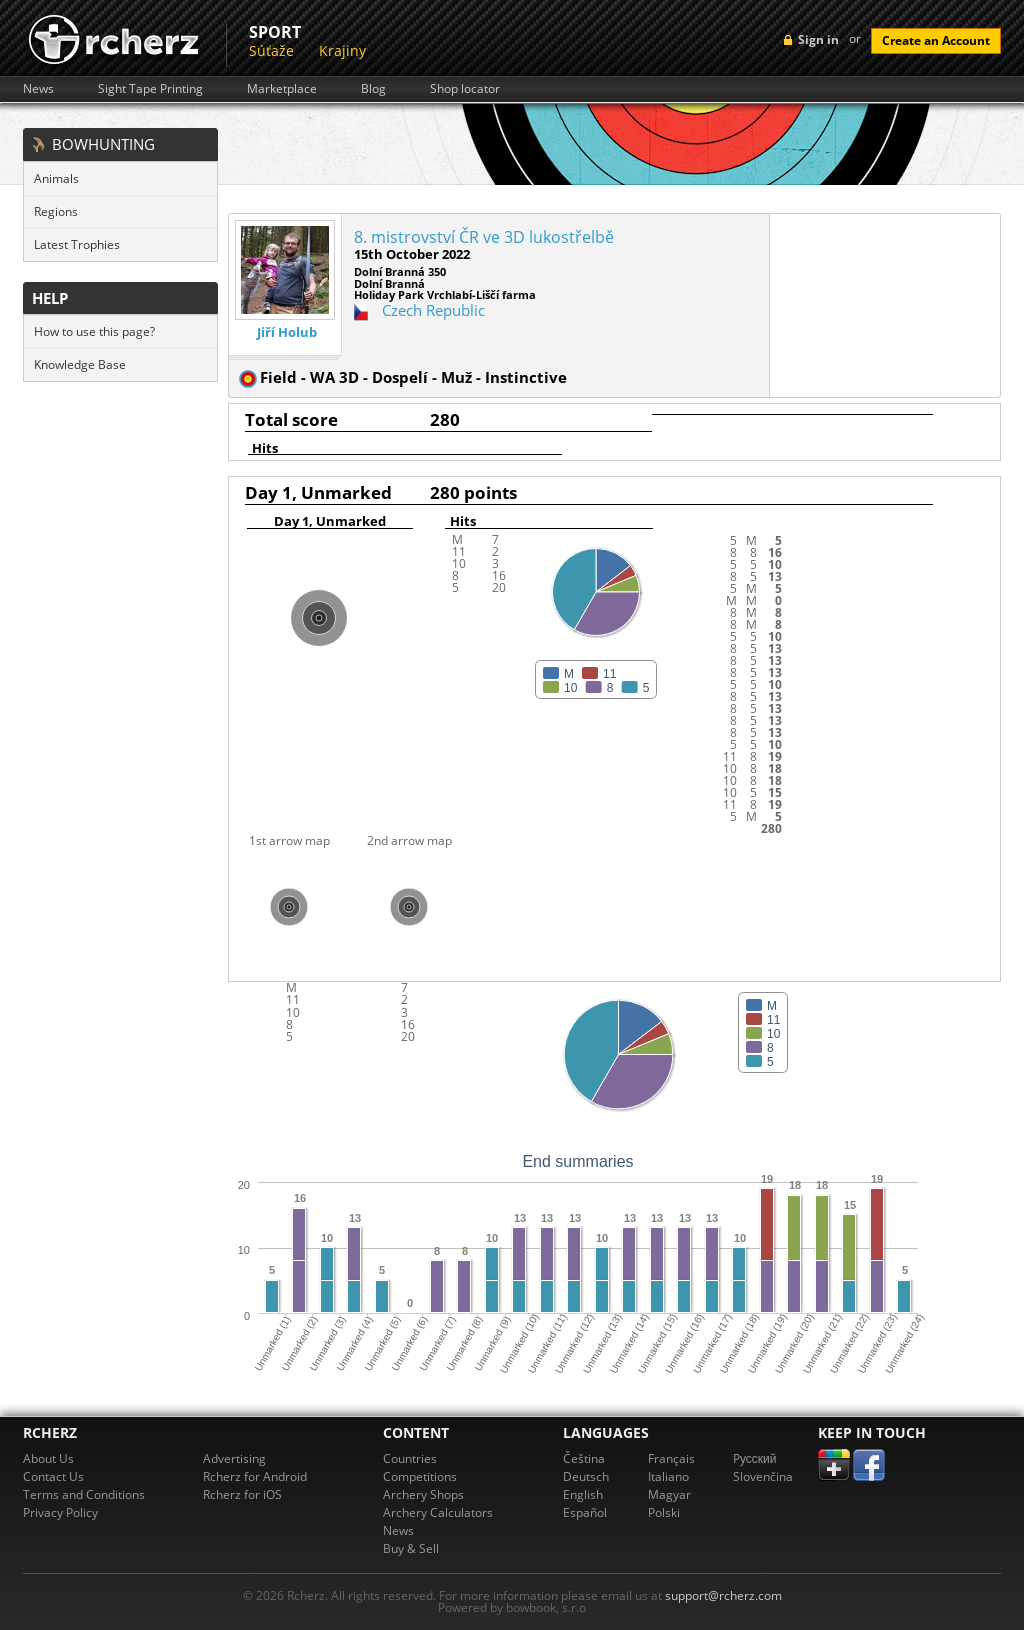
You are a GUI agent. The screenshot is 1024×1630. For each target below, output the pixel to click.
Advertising (234, 1458)
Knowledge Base (80, 364)
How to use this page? (94, 331)
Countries (410, 1458)
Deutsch (586, 1476)
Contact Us (53, 1476)
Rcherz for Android (255, 1476)
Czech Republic (433, 310)
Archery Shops (423, 1494)
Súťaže (271, 50)
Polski (664, 1512)
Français (671, 1458)
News (38, 89)
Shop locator (465, 89)
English (583, 1494)
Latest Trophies (77, 244)
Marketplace (282, 89)
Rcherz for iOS (242, 1494)
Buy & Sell (411, 1548)
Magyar (669, 1494)
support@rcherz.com (723, 1595)
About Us (48, 1458)
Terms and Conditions (84, 1494)
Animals (56, 178)
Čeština (584, 1458)
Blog (373, 89)
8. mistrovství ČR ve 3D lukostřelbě (484, 237)
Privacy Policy (60, 1512)
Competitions (420, 1476)
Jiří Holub (287, 332)
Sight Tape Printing (150, 89)
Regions (56, 211)
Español (585, 1512)
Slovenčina (763, 1476)
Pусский (755, 1458)
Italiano (668, 1476)
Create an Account (936, 40)
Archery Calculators (438, 1512)
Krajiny (342, 50)
